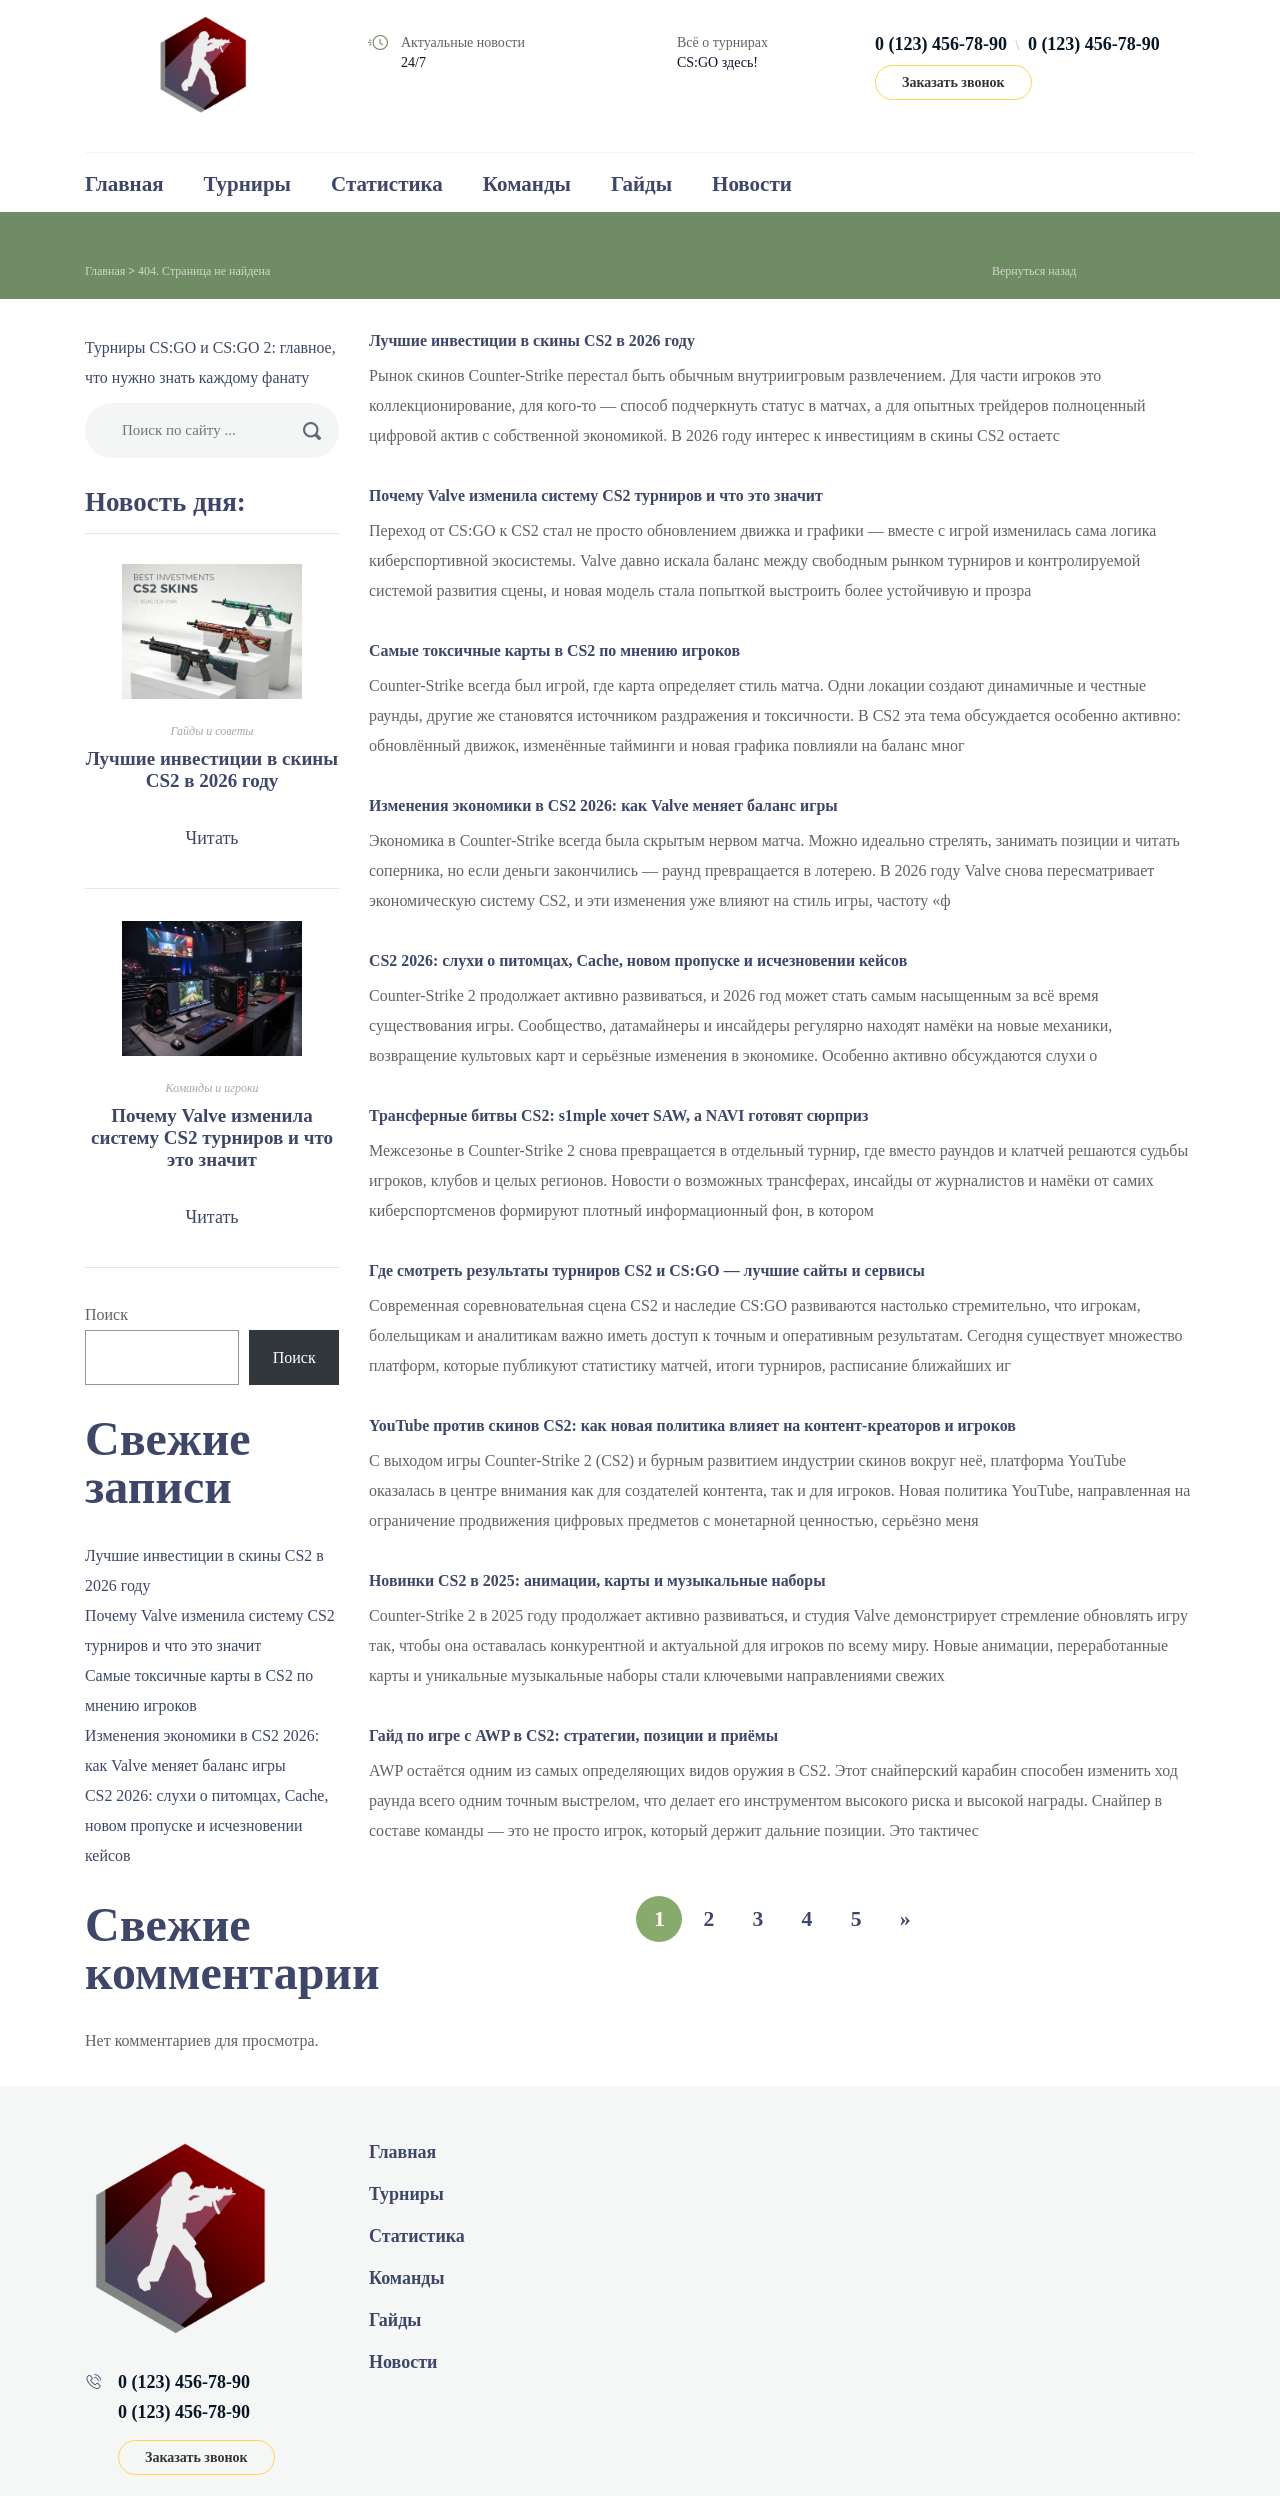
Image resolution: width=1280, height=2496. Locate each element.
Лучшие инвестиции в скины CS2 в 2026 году (533, 340)
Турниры (247, 184)
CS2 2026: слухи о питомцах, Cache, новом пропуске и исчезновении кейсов (640, 960)
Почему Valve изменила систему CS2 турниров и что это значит (597, 495)
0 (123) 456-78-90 (941, 44)
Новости (752, 184)
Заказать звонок (953, 82)
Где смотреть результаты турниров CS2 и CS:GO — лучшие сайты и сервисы (649, 1270)
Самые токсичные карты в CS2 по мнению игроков (556, 650)
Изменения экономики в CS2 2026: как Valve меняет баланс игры (605, 805)
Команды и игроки (211, 1088)
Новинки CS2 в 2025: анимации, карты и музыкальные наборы (599, 1580)
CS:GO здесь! (717, 62)
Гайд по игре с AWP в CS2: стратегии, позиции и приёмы (575, 1735)
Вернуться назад (1034, 271)
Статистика (387, 184)
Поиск (106, 1314)
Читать (211, 838)
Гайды (641, 184)
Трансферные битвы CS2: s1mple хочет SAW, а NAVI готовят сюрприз (620, 1115)
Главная (124, 184)
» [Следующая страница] (907, 1918)
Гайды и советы (212, 731)
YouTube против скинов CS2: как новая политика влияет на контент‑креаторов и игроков (694, 1425)
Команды (527, 184)
